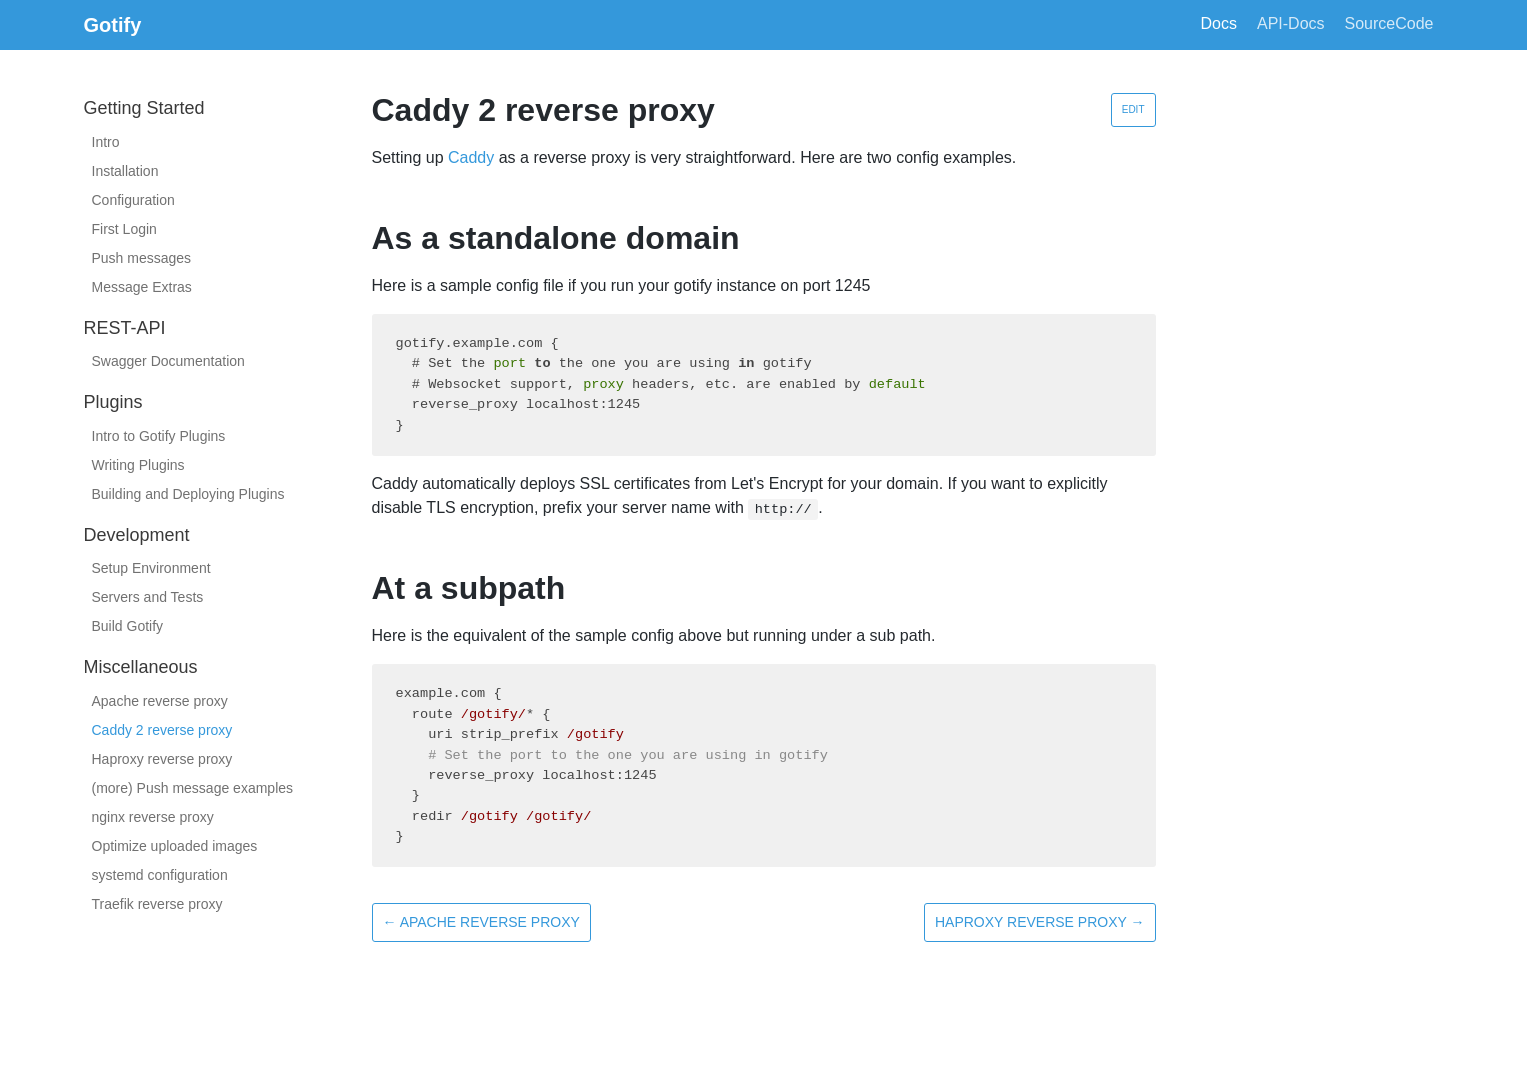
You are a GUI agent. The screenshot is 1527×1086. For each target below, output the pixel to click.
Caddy (471, 157)
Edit (1133, 109)
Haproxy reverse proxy (162, 759)
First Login (124, 229)
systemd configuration (160, 875)
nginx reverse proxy (153, 817)
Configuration (133, 200)
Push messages (142, 258)
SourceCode (1389, 23)
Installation (125, 171)
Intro (106, 142)
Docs (1219, 23)
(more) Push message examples (193, 788)
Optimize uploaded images (175, 846)
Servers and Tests (148, 597)
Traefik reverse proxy (157, 904)
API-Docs (1291, 23)
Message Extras (142, 287)
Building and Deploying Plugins (188, 494)
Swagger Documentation (168, 361)
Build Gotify (128, 626)
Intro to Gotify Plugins (159, 436)
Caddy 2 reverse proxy (162, 730)
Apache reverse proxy (160, 701)
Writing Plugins (138, 465)
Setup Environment (151, 568)
